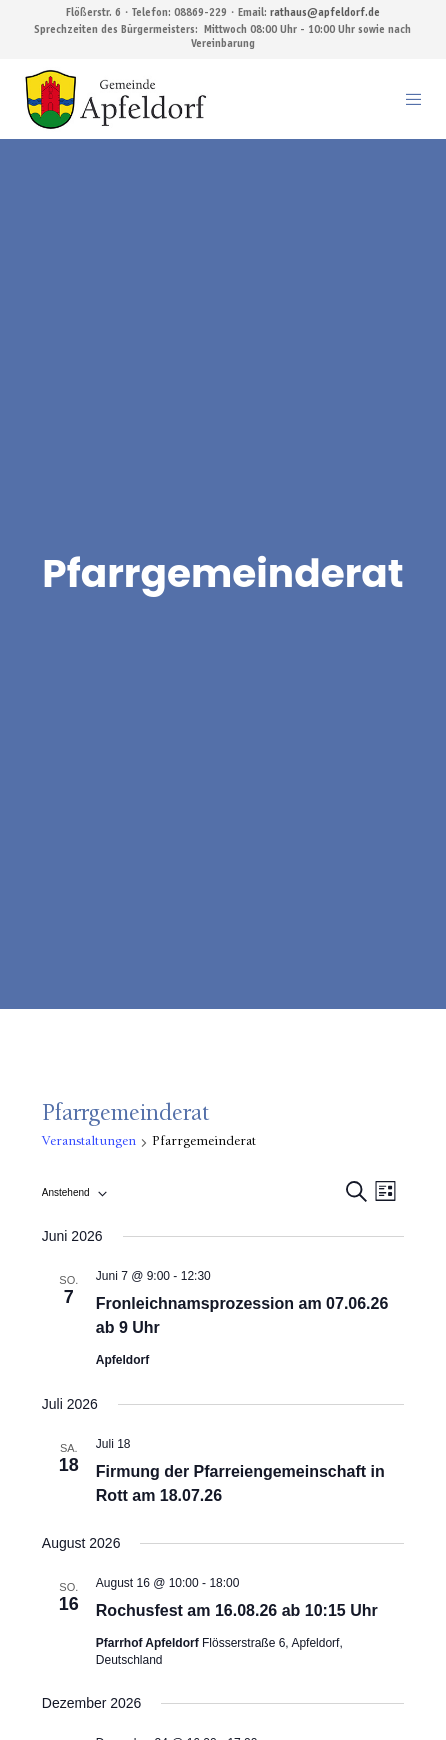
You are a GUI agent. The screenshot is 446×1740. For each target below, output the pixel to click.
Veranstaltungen (89, 1142)
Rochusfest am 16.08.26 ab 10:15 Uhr (237, 1610)
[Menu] (407, 99)
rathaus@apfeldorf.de (325, 13)
